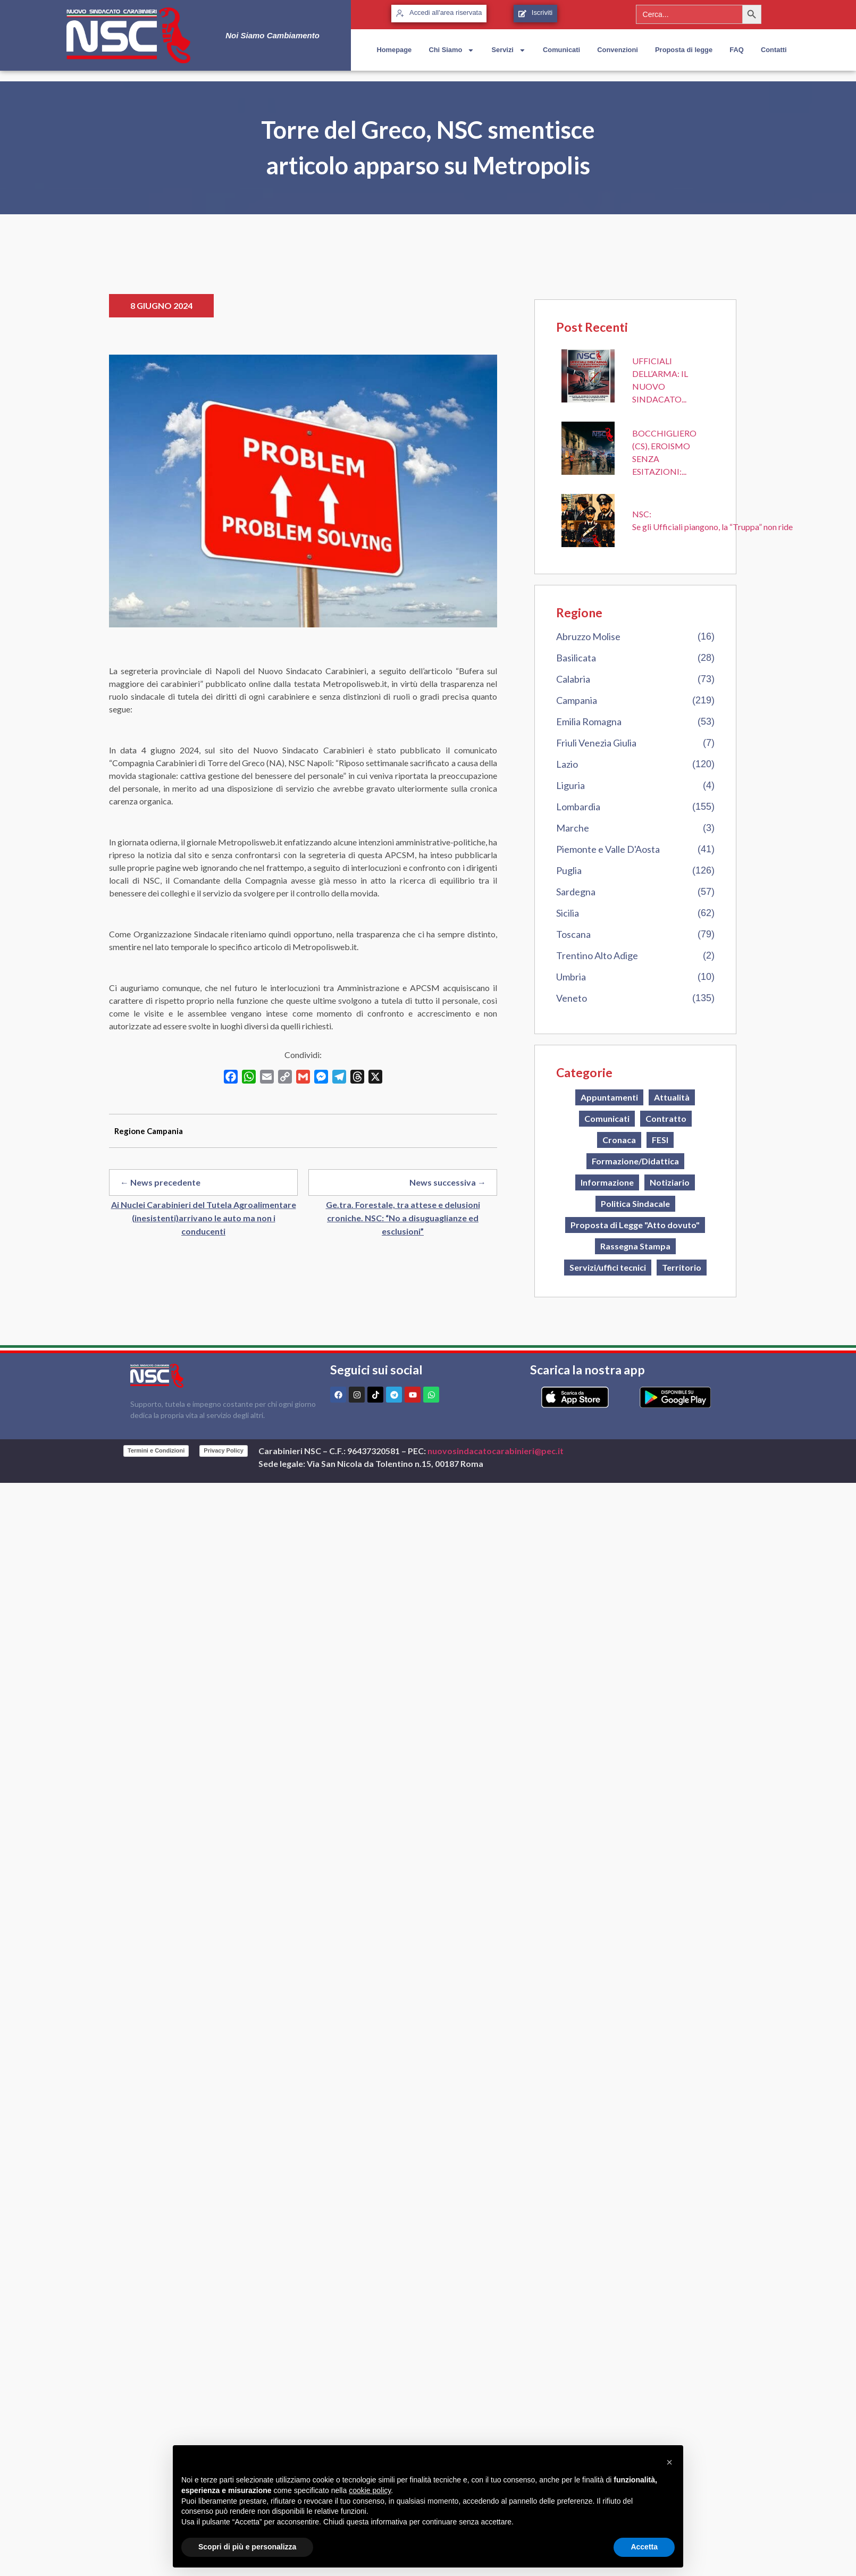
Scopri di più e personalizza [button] (247, 2547)
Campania (576, 700)
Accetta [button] (644, 2547)
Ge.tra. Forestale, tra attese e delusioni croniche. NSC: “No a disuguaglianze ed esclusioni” (403, 1217)
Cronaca (619, 1140)
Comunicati (561, 50)
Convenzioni (617, 50)
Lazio (567, 764)
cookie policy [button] (370, 2490)
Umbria (571, 977)
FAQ (736, 50)
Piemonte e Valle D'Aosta (608, 849)
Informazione (607, 1182)
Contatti (774, 50)
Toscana (573, 934)
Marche (572, 828)
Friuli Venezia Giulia (596, 743)
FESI (660, 1140)
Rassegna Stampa (635, 1246)
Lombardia (578, 806)
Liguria (570, 785)
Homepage (394, 50)
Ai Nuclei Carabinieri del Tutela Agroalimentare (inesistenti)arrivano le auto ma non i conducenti (203, 1217)
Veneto (571, 998)
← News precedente (160, 1182)
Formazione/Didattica (635, 1161)
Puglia (569, 870)
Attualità (672, 1097)
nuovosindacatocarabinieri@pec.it (495, 1451)
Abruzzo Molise (588, 636)
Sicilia (567, 913)
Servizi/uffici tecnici (607, 1267)
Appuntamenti (609, 1097)
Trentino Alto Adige (597, 955)
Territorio (681, 1267)
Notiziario (670, 1182)
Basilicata (576, 658)
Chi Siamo (451, 50)
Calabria (573, 679)
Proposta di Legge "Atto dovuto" (635, 1225)
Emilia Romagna (589, 721)
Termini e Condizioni (156, 1450)
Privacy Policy (224, 1450)
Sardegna (575, 891)
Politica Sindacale (635, 1203)
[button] (669, 2462)
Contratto (665, 1118)
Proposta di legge (683, 50)
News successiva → (447, 1182)
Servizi (508, 50)
